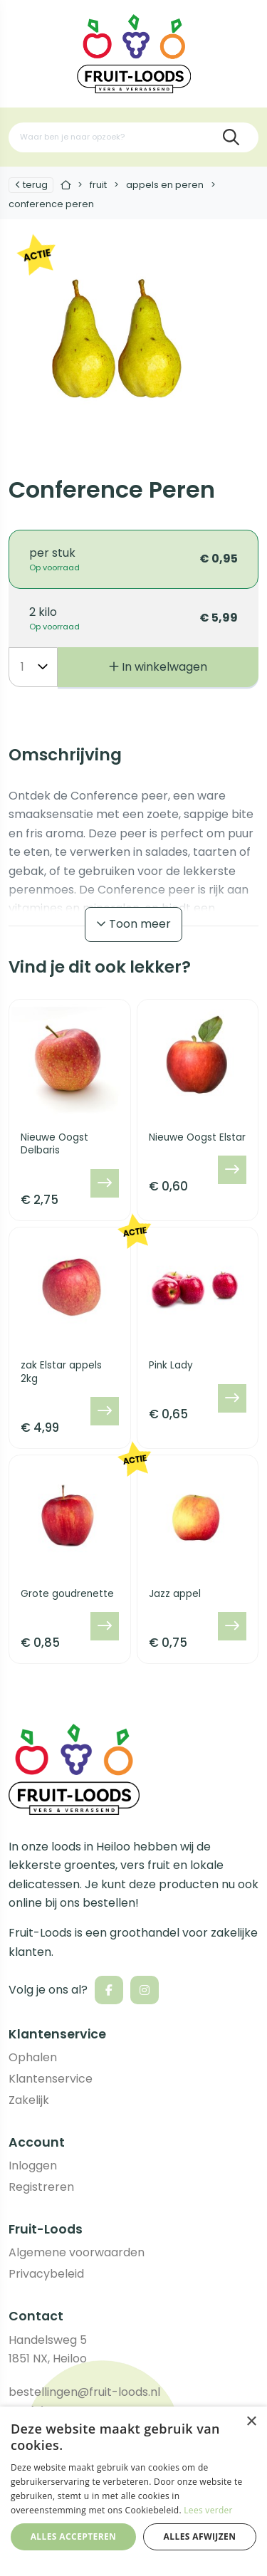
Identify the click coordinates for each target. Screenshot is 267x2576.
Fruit (98, 185)
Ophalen (33, 2057)
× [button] (251, 2422)
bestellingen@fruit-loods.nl (84, 2392)
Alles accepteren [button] (74, 2536)
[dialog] (133, 2491)
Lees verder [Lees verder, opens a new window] (208, 2510)
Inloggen (33, 2165)
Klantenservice (51, 2078)
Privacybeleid (46, 2274)
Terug (31, 185)
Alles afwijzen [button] (200, 2536)
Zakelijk (29, 2100)
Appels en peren (165, 185)
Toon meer (133, 924)
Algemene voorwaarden (77, 2252)
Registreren (41, 2187)
